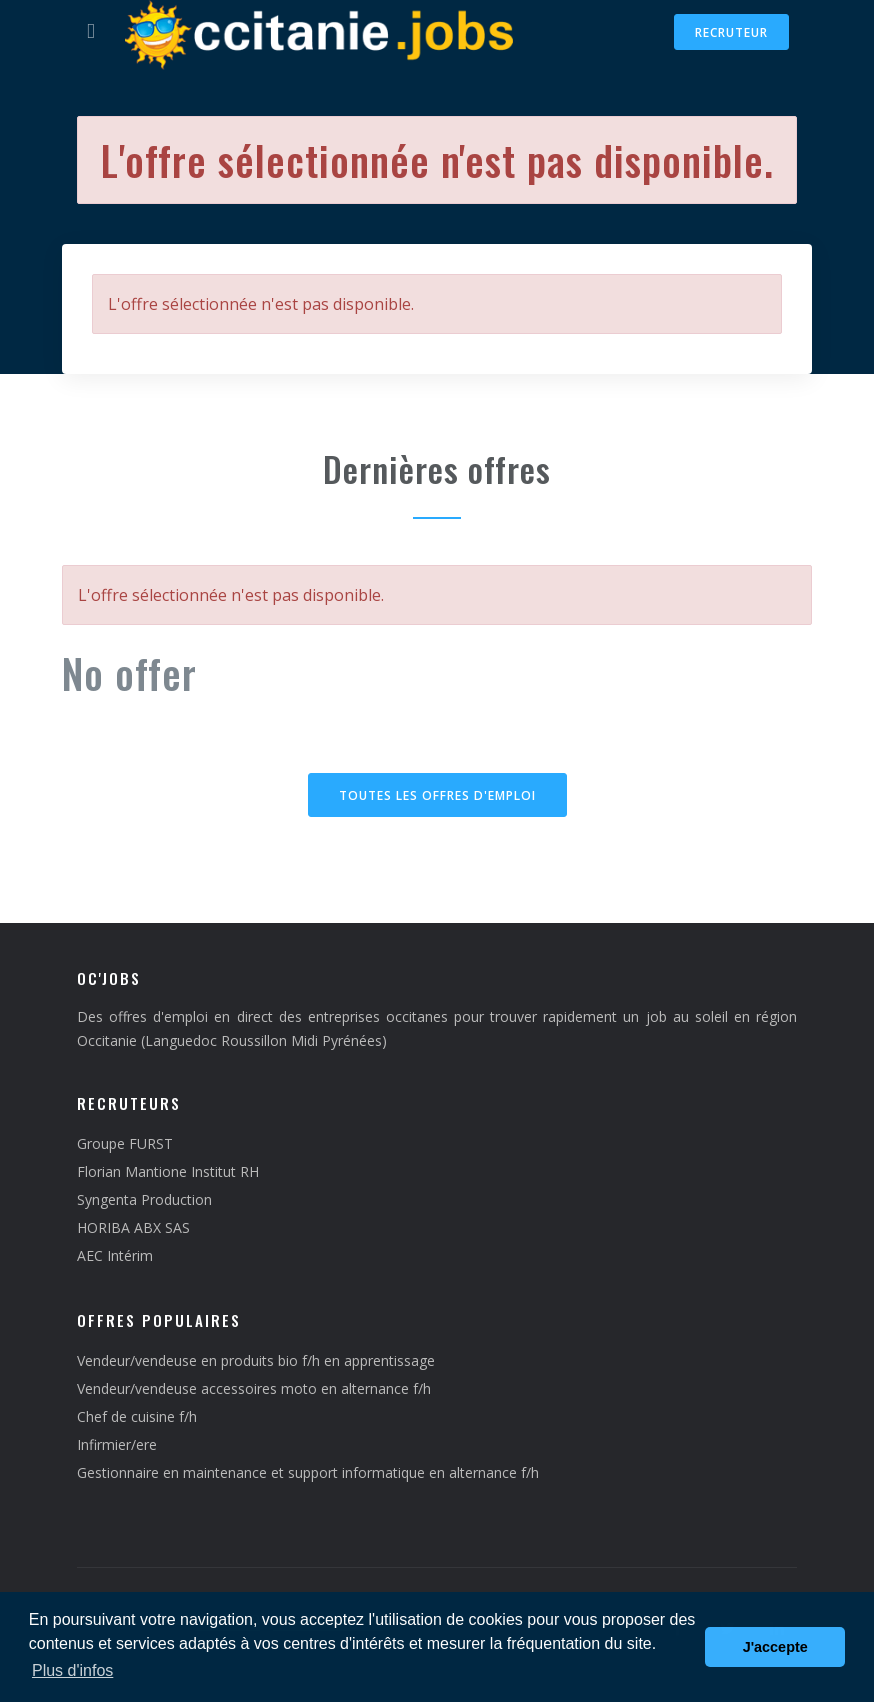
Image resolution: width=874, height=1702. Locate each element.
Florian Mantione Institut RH (168, 1171)
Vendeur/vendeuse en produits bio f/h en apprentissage (256, 1360)
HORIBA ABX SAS (133, 1227)
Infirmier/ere (117, 1444)
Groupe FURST (125, 1143)
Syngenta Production (144, 1199)
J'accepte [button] (775, 1647)
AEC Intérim (115, 1255)
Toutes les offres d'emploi (437, 795)
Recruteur (731, 32)
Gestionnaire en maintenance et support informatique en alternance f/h (308, 1472)
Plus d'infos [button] (72, 1670)
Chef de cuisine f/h (137, 1416)
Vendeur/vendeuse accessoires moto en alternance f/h (254, 1388)
